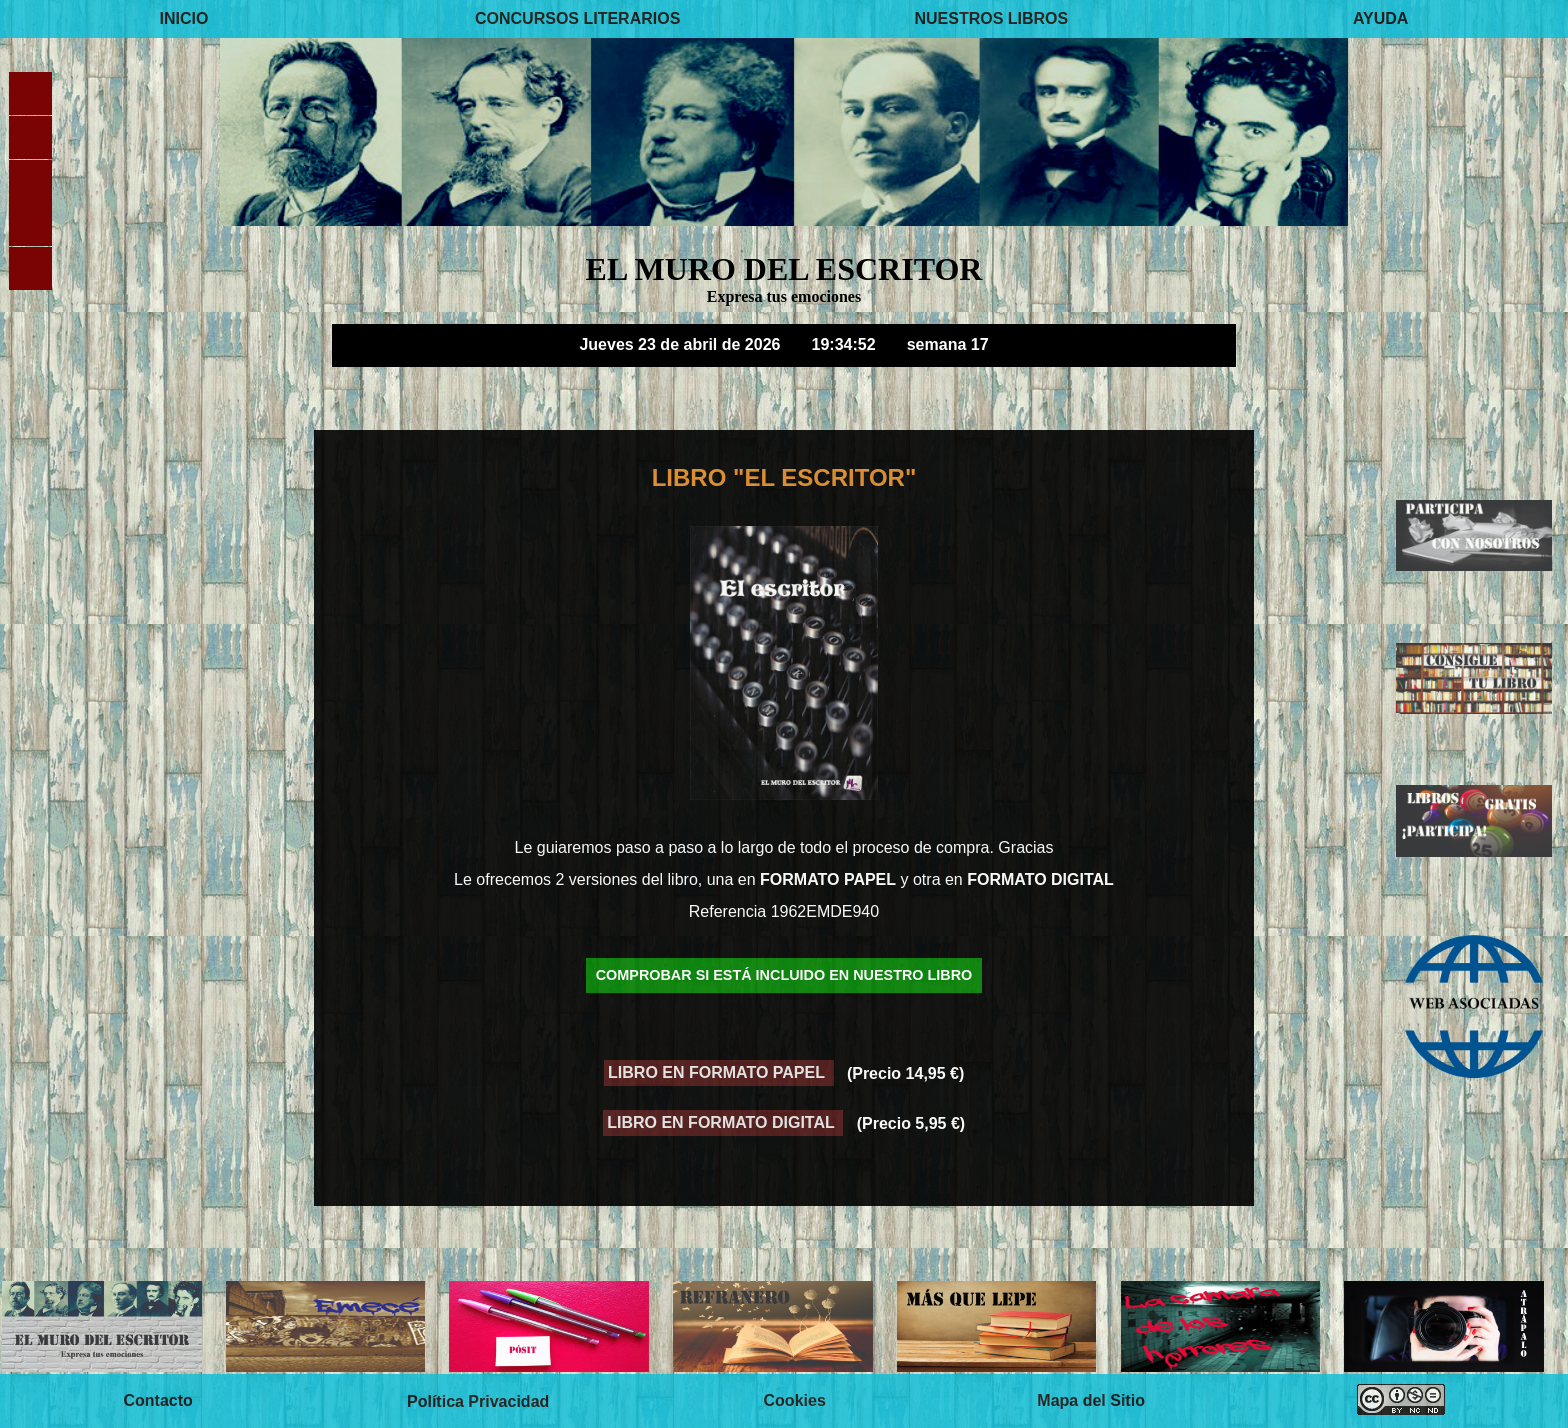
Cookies (795, 1400)
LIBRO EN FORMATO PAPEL (718, 1073)
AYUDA (1380, 18)
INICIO (184, 18)
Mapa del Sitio (1091, 1400)
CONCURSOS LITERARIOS (577, 18)
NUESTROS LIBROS (991, 18)
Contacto (157, 1400)
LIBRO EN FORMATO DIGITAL (723, 1123)
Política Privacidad (478, 1400)
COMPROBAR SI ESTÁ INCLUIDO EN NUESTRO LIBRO (784, 976)
